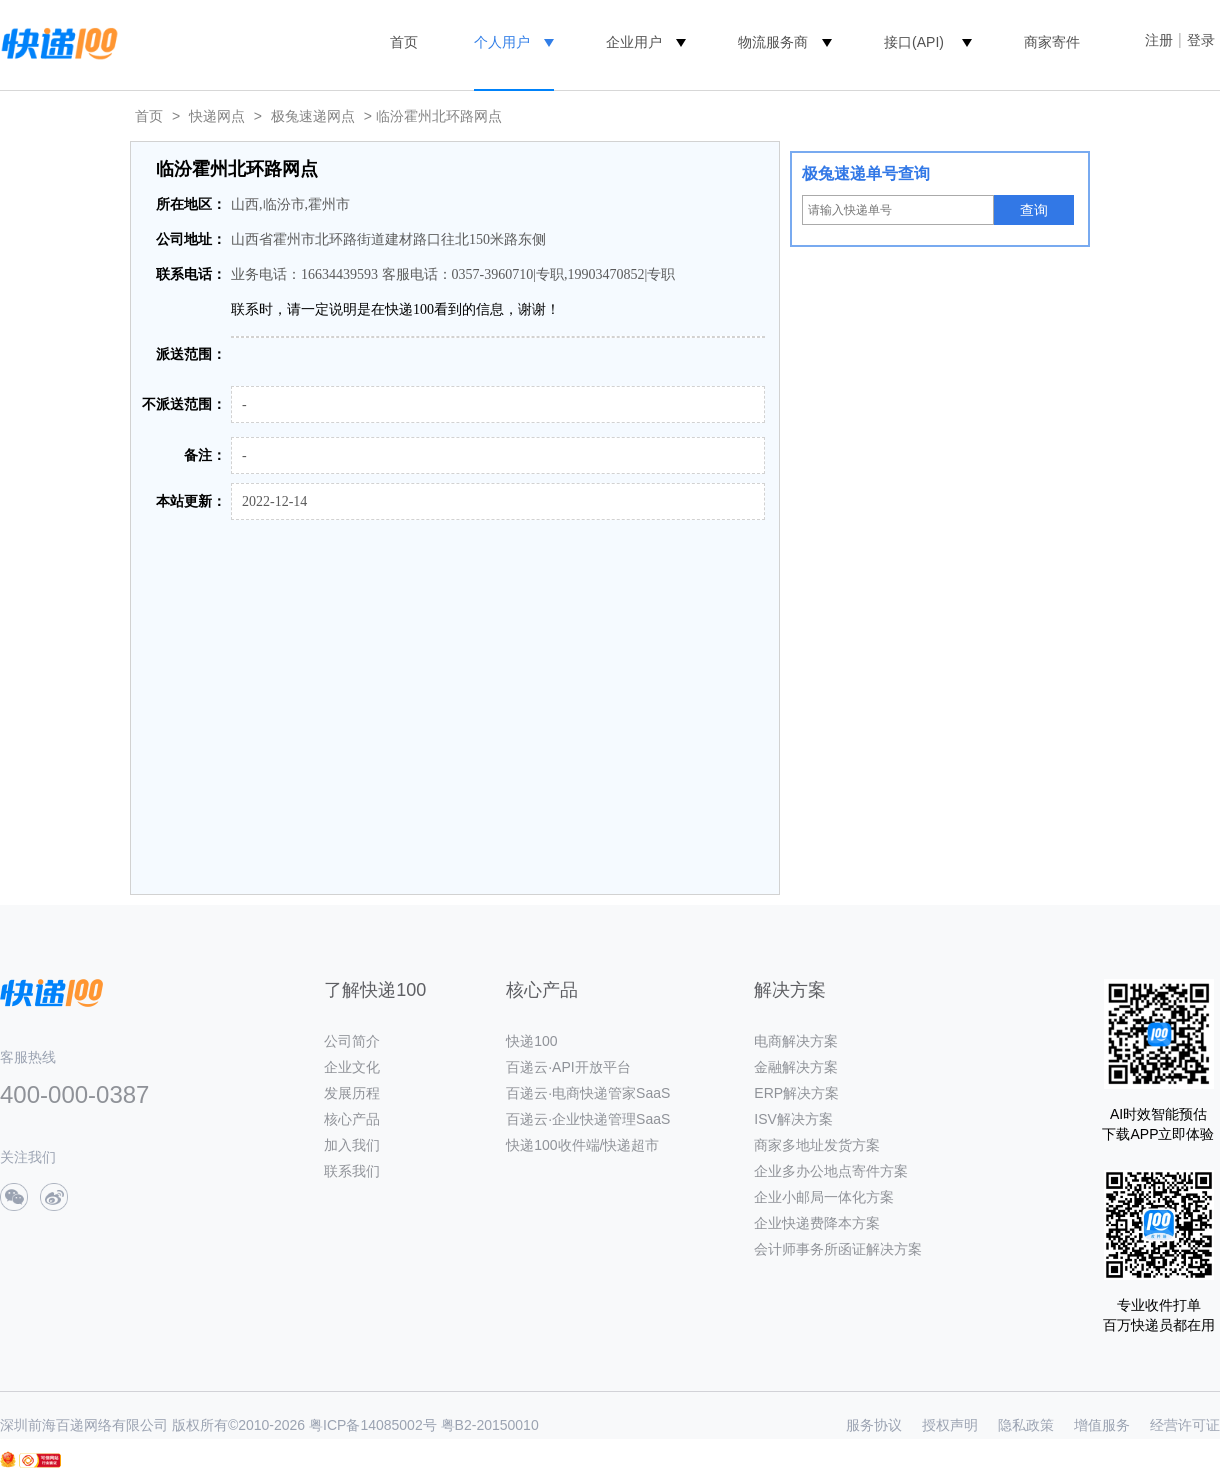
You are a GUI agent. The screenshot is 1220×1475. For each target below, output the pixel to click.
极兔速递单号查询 (866, 173)
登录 (1201, 40)
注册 (1159, 40)
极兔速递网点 (313, 116)
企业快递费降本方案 (817, 1223)
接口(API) (914, 42)
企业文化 (352, 1067)
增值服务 (1102, 1425)
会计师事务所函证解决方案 (838, 1249)
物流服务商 (773, 42)
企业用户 (634, 42)
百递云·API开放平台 (568, 1067)
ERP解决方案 (796, 1093)
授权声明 (950, 1425)
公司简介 (352, 1041)
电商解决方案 (796, 1041)
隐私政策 (1026, 1425)
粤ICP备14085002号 (373, 1425)
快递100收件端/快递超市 (582, 1145)
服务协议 (874, 1425)
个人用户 (502, 42)
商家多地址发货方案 (817, 1145)
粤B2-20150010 (490, 1425)
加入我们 (352, 1145)
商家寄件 (1052, 42)
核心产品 (352, 1119)
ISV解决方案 (793, 1119)
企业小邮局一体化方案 (824, 1197)
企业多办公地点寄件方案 (831, 1171)
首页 (404, 42)
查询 (1034, 210)
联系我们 (352, 1171)
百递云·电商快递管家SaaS (588, 1093)
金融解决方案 (796, 1067)
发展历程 (352, 1093)
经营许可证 (1185, 1425)
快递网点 (217, 116)
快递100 (531, 1041)
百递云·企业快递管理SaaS (588, 1119)
